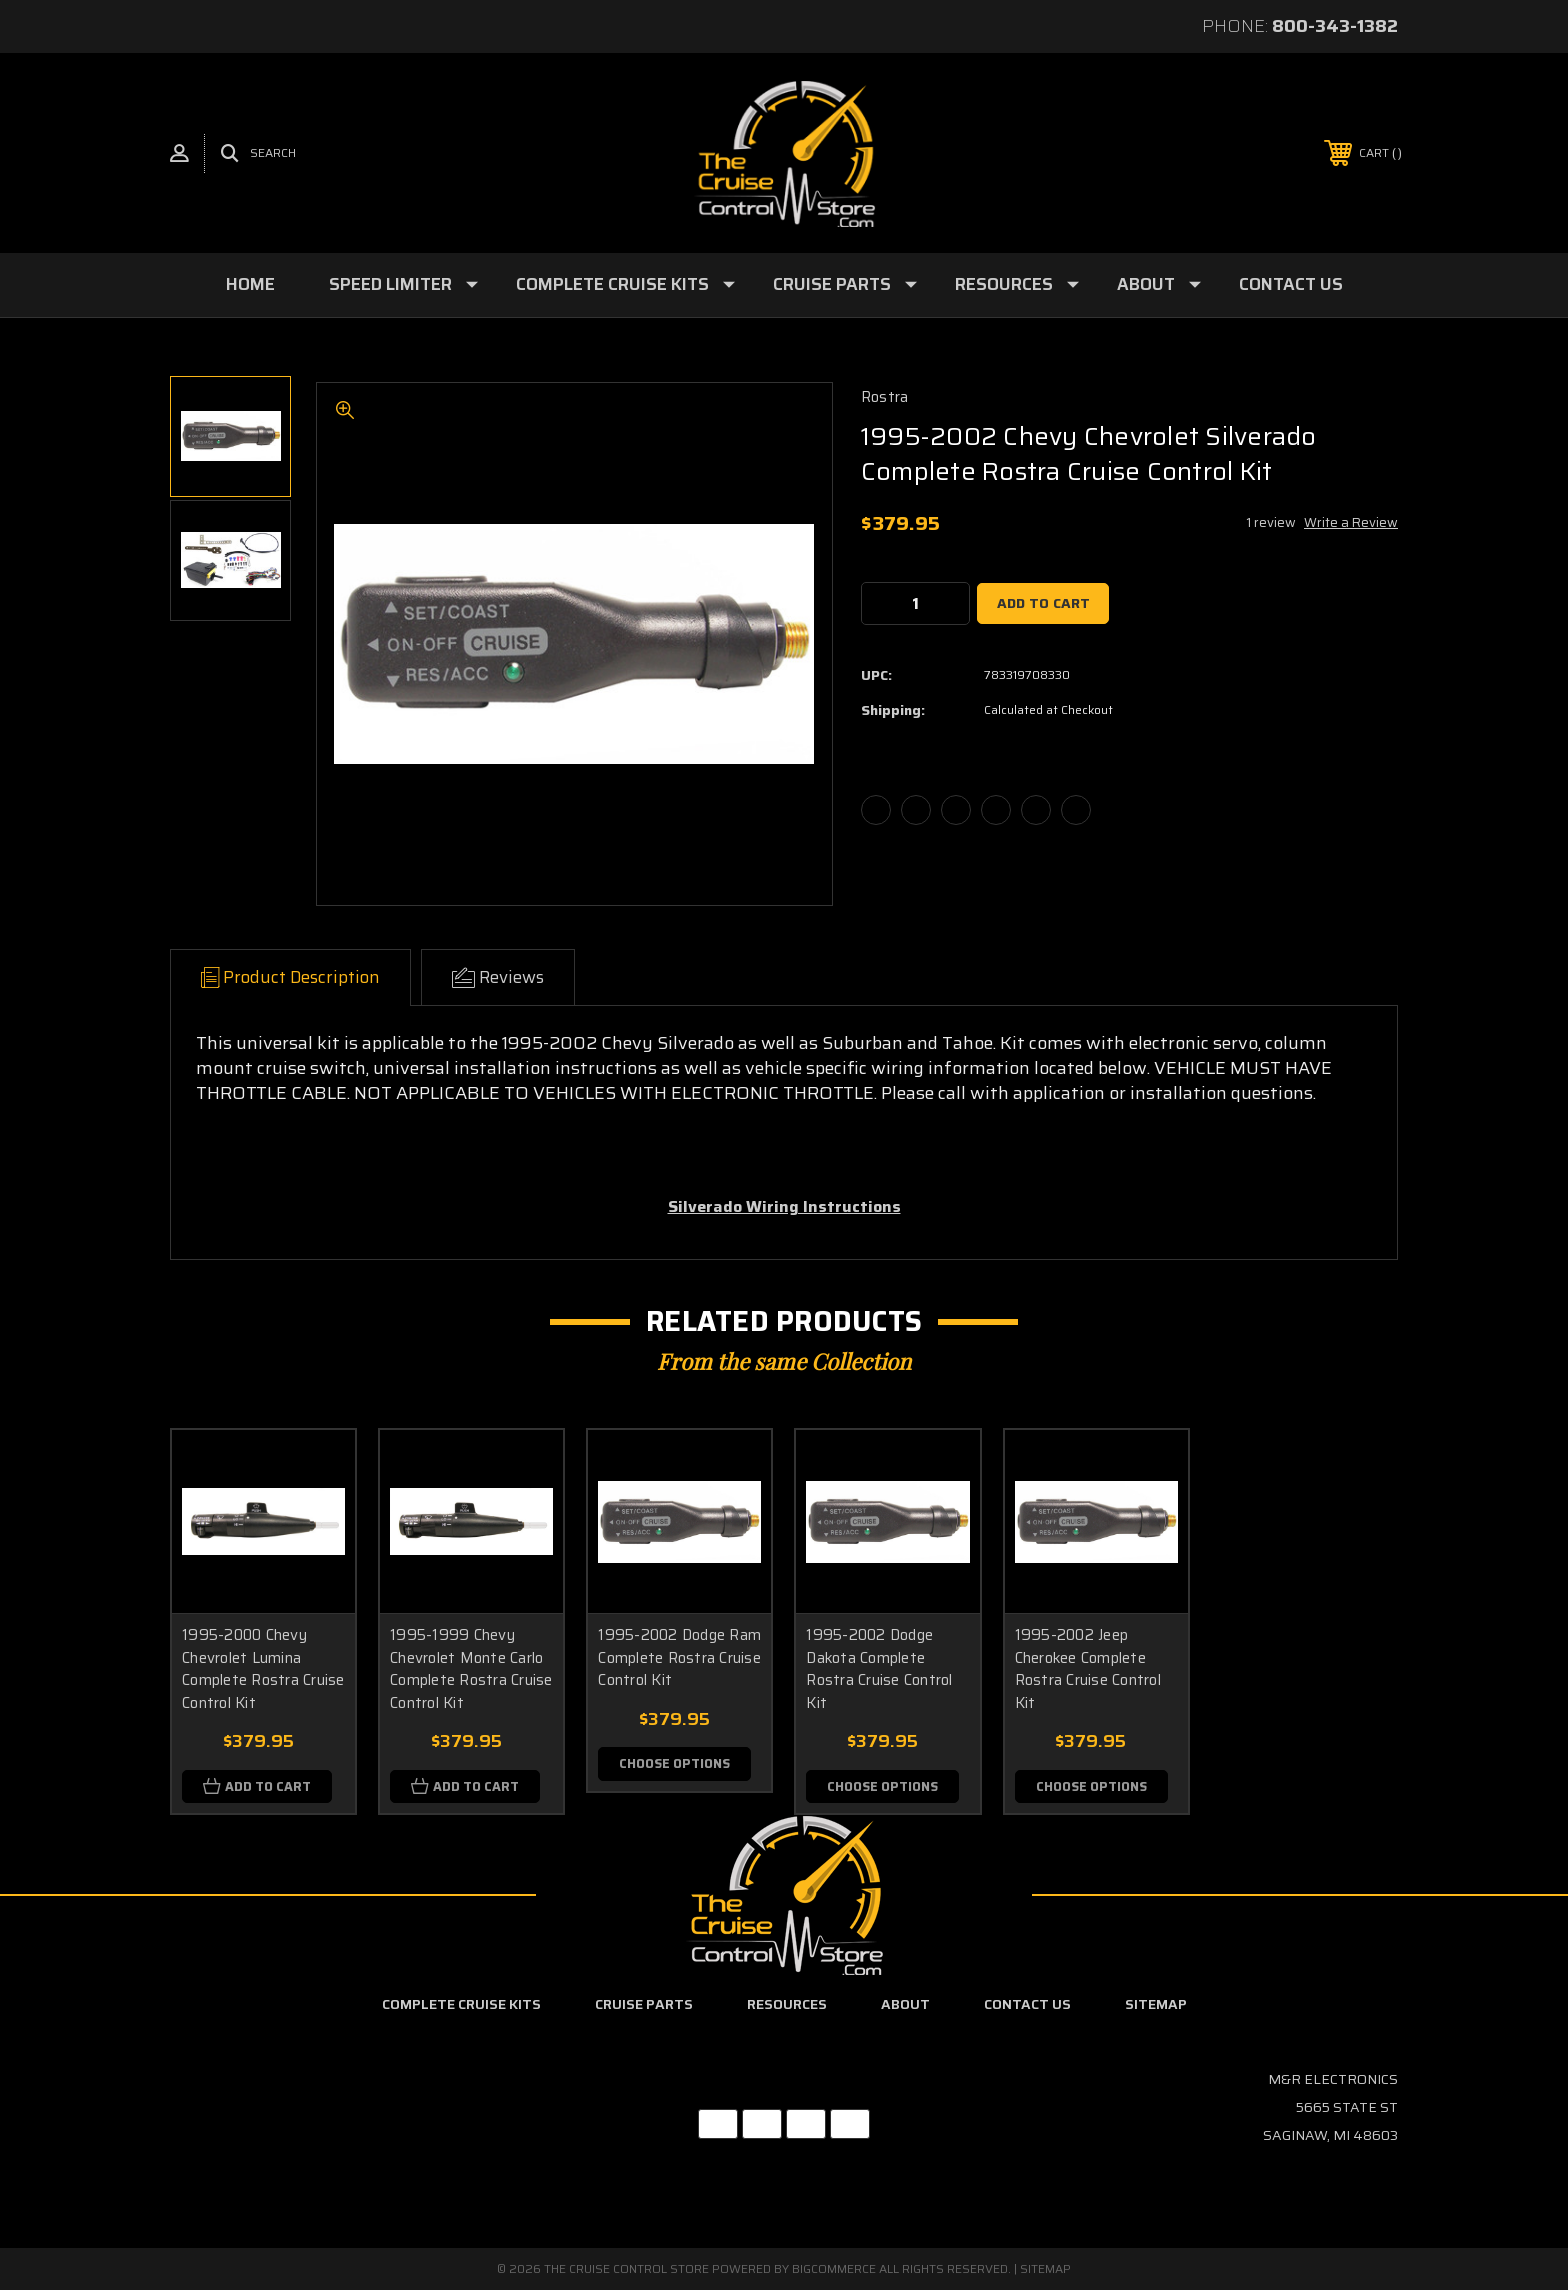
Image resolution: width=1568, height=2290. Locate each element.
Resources (1017, 284)
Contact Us (1291, 284)
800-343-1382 (1335, 26)
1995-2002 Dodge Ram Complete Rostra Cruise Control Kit (679, 1657)
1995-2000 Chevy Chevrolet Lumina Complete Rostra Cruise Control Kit (263, 1669)
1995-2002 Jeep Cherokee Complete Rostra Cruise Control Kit (1088, 1669)
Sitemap (1156, 2005)
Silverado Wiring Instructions (784, 1206)
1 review (1271, 522)
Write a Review (1351, 522)
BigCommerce (834, 2268)
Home (250, 284)
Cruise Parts (845, 284)
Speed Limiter (403, 284)
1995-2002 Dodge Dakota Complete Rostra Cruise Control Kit (879, 1669)
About (1159, 284)
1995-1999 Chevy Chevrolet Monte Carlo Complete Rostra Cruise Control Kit (471, 1669)
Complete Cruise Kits (625, 284)
